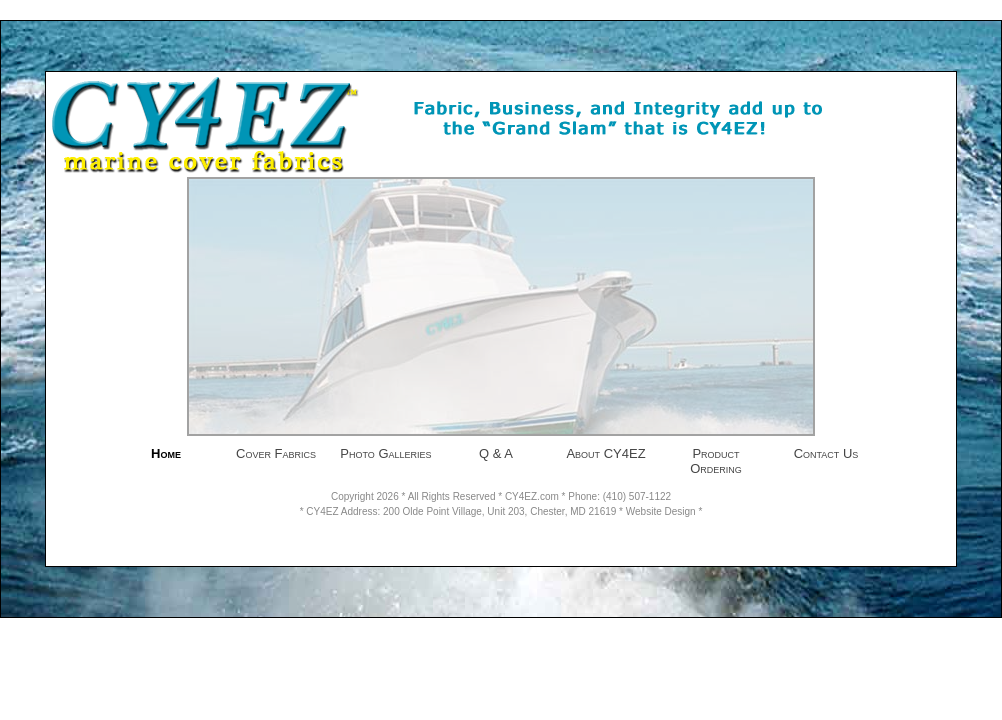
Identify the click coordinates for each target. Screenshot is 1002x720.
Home (166, 453)
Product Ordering (716, 461)
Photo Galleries (385, 453)
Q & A (496, 453)
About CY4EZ (605, 453)
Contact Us (826, 453)
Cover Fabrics (276, 453)
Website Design (661, 511)
